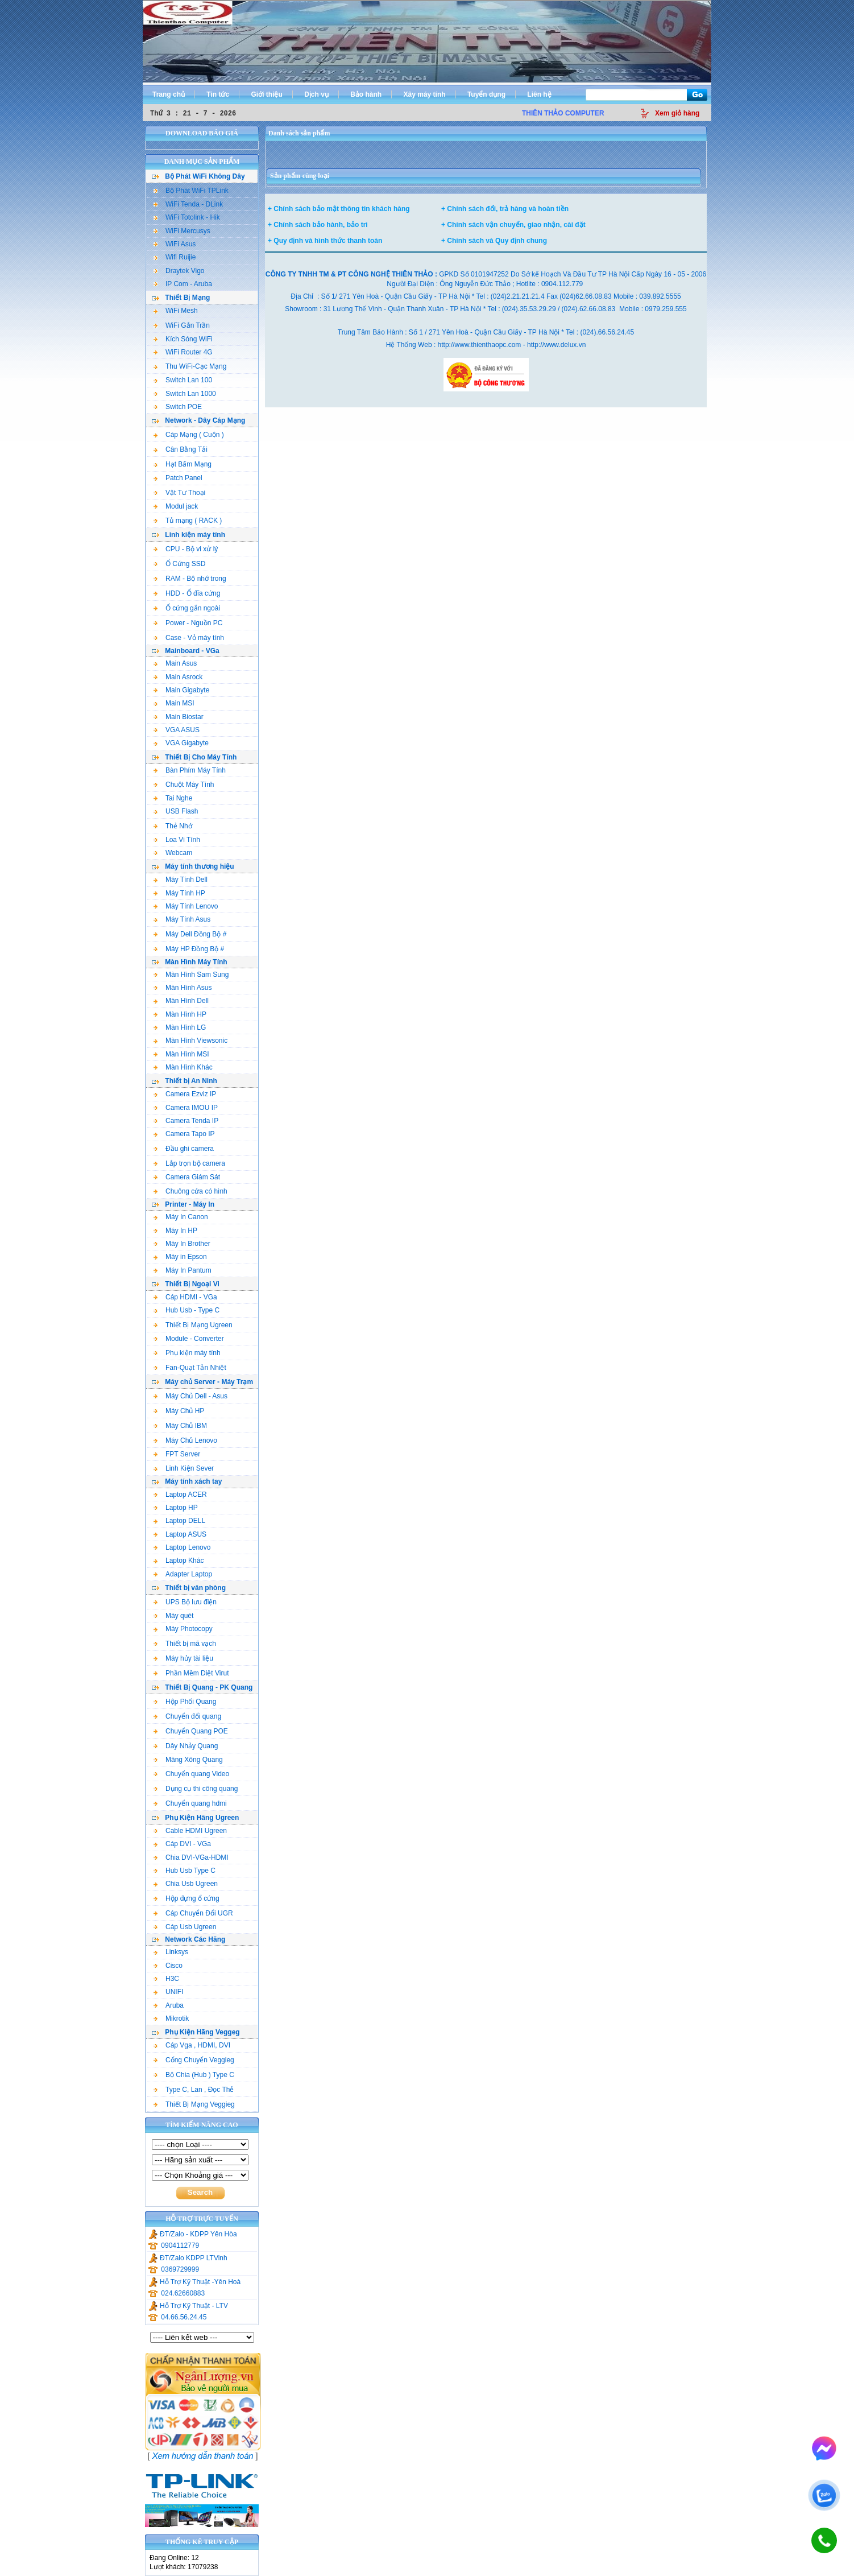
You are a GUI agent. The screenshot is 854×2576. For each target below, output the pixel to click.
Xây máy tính (425, 94)
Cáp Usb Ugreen (185, 1927)
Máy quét (173, 1616)
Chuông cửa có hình (190, 1191)
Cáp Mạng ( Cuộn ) (189, 435)
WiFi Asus (175, 244)
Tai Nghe (173, 798)
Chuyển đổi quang (187, 1716)
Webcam (173, 853)
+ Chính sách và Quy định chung (494, 241)
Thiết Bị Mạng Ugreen (193, 1325)
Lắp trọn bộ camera (189, 1163)
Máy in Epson (180, 1257)
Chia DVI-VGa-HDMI (191, 1857)
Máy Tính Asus (182, 919)
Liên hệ (539, 94)
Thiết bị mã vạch (185, 1644)
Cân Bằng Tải (181, 449)
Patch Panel (178, 478)
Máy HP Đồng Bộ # (189, 949)
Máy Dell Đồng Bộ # (190, 934)
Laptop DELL (179, 1521)
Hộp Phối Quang (185, 1702)
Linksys (171, 1952)
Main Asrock (178, 677)
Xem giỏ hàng (677, 113)
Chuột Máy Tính (184, 785)
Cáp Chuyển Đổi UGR (193, 1913)
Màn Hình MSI (181, 1054)
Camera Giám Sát (187, 1177)
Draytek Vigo (179, 271)
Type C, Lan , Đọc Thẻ (194, 2090)
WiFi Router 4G (183, 352)
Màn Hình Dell (181, 1001)
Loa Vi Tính (177, 840)
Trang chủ (168, 94)
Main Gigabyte (181, 690)
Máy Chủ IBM (180, 1426)
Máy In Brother (182, 1244)
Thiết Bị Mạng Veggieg (194, 2104)
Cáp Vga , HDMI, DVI (192, 2045)
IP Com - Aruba (183, 284)
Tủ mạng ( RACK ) (188, 521)
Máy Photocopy (183, 1629)
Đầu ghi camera (184, 1149)
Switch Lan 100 (183, 380)
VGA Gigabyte (181, 743)
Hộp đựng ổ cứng (186, 1898)
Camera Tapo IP (184, 1134)
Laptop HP (176, 1508)
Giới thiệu (266, 94)
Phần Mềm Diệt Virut (191, 1673)
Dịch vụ (316, 94)
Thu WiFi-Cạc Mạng (190, 366)
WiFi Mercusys (182, 231)
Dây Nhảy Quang (186, 1746)
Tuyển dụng (486, 94)
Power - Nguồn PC (188, 623)
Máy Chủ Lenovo (185, 1440)
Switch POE (178, 407)
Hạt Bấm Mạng (183, 464)
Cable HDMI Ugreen (190, 1831)
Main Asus (175, 663)
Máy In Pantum (183, 1270)
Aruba (169, 2005)
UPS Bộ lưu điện (185, 1602)
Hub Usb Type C (184, 1871)
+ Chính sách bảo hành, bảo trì (318, 225)
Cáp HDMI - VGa (185, 1297)
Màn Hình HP (180, 1014)
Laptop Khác (179, 1560)
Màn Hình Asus (183, 988)
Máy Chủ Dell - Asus (190, 1396)
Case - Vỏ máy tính (189, 638)
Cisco (168, 1966)
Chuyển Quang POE (191, 1731)
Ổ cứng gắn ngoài (187, 608)
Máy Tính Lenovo (186, 906)
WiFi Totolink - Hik (187, 217)
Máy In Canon (181, 1217)
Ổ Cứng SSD (179, 564)
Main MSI (174, 703)
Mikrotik (171, 2018)
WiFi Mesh (176, 311)
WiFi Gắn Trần (182, 325)
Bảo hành (366, 94)
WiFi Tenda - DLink (188, 204)
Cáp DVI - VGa (182, 1844)
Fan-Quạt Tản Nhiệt (190, 1368)
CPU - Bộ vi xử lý (186, 549)
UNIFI (168, 1992)
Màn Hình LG (180, 1027)
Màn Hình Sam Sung (191, 975)
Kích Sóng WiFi (183, 339)
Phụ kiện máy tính (187, 1353)
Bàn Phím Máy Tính (190, 770)
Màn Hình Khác (183, 1067)
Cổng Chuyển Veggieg (194, 2060)
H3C (166, 1979)
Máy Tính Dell (181, 880)
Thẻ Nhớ (173, 826)
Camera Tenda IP (186, 1121)
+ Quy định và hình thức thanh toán (325, 241)
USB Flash (176, 811)
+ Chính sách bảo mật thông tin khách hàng (339, 209)
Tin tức (217, 94)
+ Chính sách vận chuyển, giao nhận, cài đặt (513, 225)
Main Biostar (179, 717)
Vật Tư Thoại (179, 493)
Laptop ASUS (180, 1534)
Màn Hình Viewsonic (190, 1041)
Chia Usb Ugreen (186, 1884)
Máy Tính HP (179, 893)
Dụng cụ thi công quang (196, 1789)
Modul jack (176, 506)
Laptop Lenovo (182, 1547)
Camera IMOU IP (186, 1108)
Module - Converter (189, 1339)
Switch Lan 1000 (185, 394)
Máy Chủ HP (179, 1411)
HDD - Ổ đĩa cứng (187, 593)
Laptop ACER (180, 1494)
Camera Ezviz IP (185, 1094)
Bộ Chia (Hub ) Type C (194, 2075)
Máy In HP (175, 1231)
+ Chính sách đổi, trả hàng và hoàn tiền (505, 209)
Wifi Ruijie (175, 257)
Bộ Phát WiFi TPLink (191, 191)
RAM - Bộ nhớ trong (190, 579)
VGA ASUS (177, 730)
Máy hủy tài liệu (183, 1658)
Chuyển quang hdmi (190, 1803)
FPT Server (177, 1454)
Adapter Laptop (183, 1574)
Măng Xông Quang (188, 1760)
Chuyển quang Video (191, 1774)
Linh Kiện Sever (184, 1468)
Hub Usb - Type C (186, 1310)
